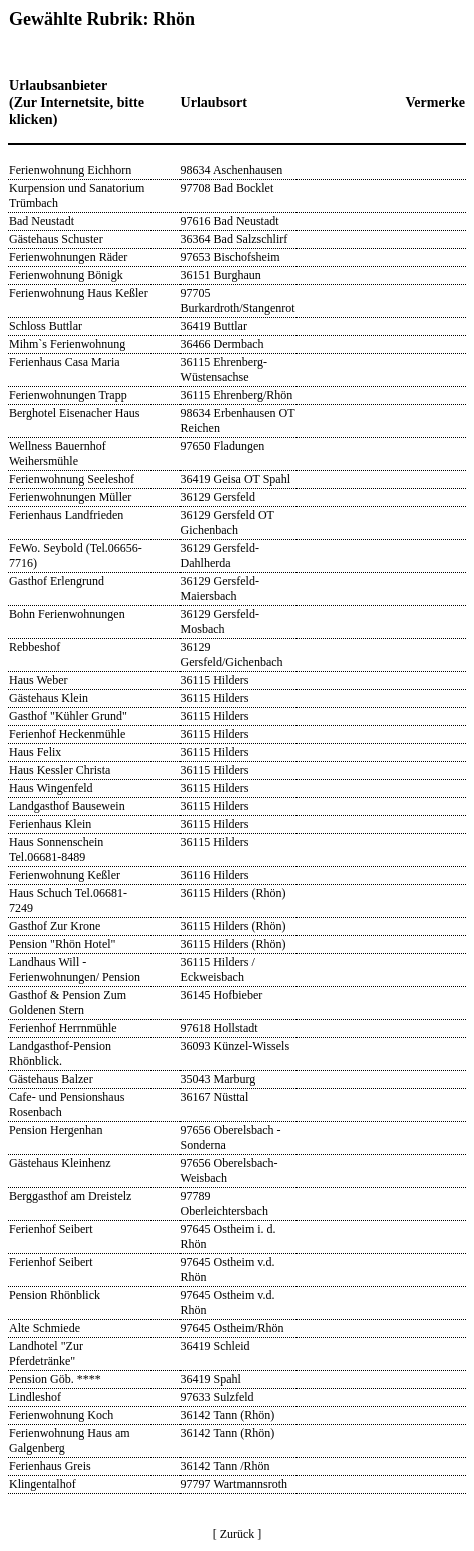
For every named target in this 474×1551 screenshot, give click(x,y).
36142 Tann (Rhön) (228, 1415)
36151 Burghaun (221, 275)
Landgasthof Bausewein (67, 806)
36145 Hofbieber (222, 995)
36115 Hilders (215, 680)
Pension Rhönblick (54, 1295)
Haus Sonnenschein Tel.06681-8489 (56, 849)
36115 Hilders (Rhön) (233, 893)
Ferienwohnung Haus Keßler (78, 293)
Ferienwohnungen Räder (68, 257)
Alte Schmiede (44, 1328)
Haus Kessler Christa (59, 770)
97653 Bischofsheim (230, 257)
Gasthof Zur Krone (54, 926)
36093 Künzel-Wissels (235, 1046)
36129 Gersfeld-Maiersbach (220, 588)
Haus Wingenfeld (51, 788)
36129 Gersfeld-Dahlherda (220, 555)
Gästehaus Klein (48, 698)
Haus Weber (38, 680)
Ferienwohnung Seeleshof (71, 479)
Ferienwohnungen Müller (70, 497)
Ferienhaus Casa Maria (64, 362)
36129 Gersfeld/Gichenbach (232, 654)
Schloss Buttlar (45, 326)
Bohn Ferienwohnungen (67, 614)
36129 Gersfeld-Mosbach (220, 621)
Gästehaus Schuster (56, 239)
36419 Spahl (211, 1379)
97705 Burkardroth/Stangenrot (238, 300)
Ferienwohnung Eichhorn (70, 170)
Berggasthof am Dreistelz (70, 1196)
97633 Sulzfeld (217, 1397)
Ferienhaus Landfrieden (66, 515)
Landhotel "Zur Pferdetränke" (46, 1353)
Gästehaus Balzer (51, 1079)
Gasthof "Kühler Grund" (68, 716)
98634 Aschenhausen (232, 170)
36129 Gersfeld (218, 497)
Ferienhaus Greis (50, 1466)
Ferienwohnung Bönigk (66, 275)
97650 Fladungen (223, 446)
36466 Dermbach (222, 344)
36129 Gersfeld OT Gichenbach (227, 522)
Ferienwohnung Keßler (64, 875)
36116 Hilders (215, 875)
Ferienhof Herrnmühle (63, 1028)
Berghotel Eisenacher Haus (74, 413)
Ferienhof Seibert (51, 1229)
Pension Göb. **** (55, 1379)
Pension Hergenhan (55, 1130)
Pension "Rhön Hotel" (62, 944)
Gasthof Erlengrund (56, 581)
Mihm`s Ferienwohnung (67, 344)
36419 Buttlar (214, 326)
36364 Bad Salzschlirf (234, 239)
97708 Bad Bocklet (227, 188)
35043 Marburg (218, 1079)
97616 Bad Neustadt (230, 221)
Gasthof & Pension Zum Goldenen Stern (67, 1002)
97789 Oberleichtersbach (224, 1203)
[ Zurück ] (237, 1534)
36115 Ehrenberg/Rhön (237, 395)
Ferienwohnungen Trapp (68, 395)
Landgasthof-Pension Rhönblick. (60, 1053)
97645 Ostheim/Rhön (232, 1328)
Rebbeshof (34, 647)
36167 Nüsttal (215, 1097)
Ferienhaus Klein (50, 824)
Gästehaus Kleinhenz (60, 1163)
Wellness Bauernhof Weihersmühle (57, 453)
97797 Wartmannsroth (234, 1484)
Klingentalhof (42, 1484)
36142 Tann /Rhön (225, 1466)
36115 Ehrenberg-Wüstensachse (224, 369)
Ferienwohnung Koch (61, 1415)
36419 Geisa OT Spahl (235, 479)
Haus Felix (35, 752)
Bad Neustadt (41, 221)
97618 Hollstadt (219, 1028)
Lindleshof (35, 1397)
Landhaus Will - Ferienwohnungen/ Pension (74, 969)
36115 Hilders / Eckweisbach (218, 969)
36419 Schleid (215, 1346)
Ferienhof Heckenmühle (67, 734)
